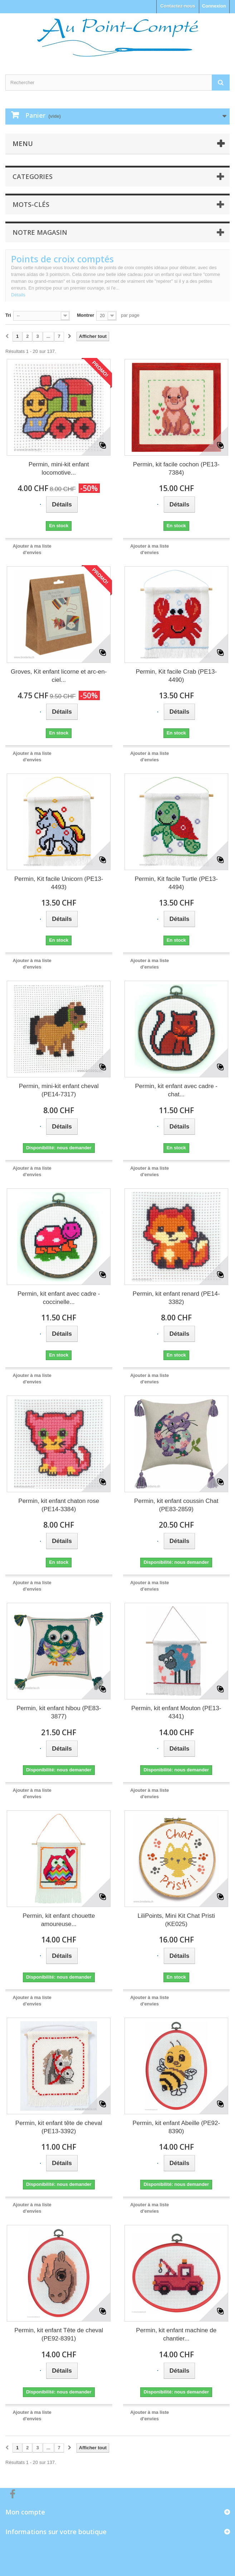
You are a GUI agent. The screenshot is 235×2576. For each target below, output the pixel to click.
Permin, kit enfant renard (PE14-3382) (176, 1297)
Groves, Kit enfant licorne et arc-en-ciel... (59, 675)
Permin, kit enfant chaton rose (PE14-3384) (58, 1505)
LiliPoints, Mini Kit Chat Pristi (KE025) (176, 1919)
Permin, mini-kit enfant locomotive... (59, 468)
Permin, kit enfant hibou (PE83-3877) (58, 1712)
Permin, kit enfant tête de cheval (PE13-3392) (58, 2127)
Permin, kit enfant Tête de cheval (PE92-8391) (58, 2334)
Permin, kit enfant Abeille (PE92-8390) (176, 2127)
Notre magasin (40, 232)
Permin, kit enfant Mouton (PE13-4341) (176, 1712)
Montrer (85, 315)
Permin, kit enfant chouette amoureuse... (59, 1919)
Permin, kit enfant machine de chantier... (176, 2334)
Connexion (214, 6)
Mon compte (25, 2512)
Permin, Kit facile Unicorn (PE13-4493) (58, 883)
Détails (18, 294)
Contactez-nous (177, 6)
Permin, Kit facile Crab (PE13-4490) (176, 675)
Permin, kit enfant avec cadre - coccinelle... (59, 1297)
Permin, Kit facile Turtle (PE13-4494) (176, 883)
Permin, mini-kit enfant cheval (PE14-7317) (59, 1090)
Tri (8, 315)
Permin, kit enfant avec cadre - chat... (176, 1090)
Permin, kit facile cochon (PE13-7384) (176, 468)
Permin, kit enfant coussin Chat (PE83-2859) (176, 1505)
